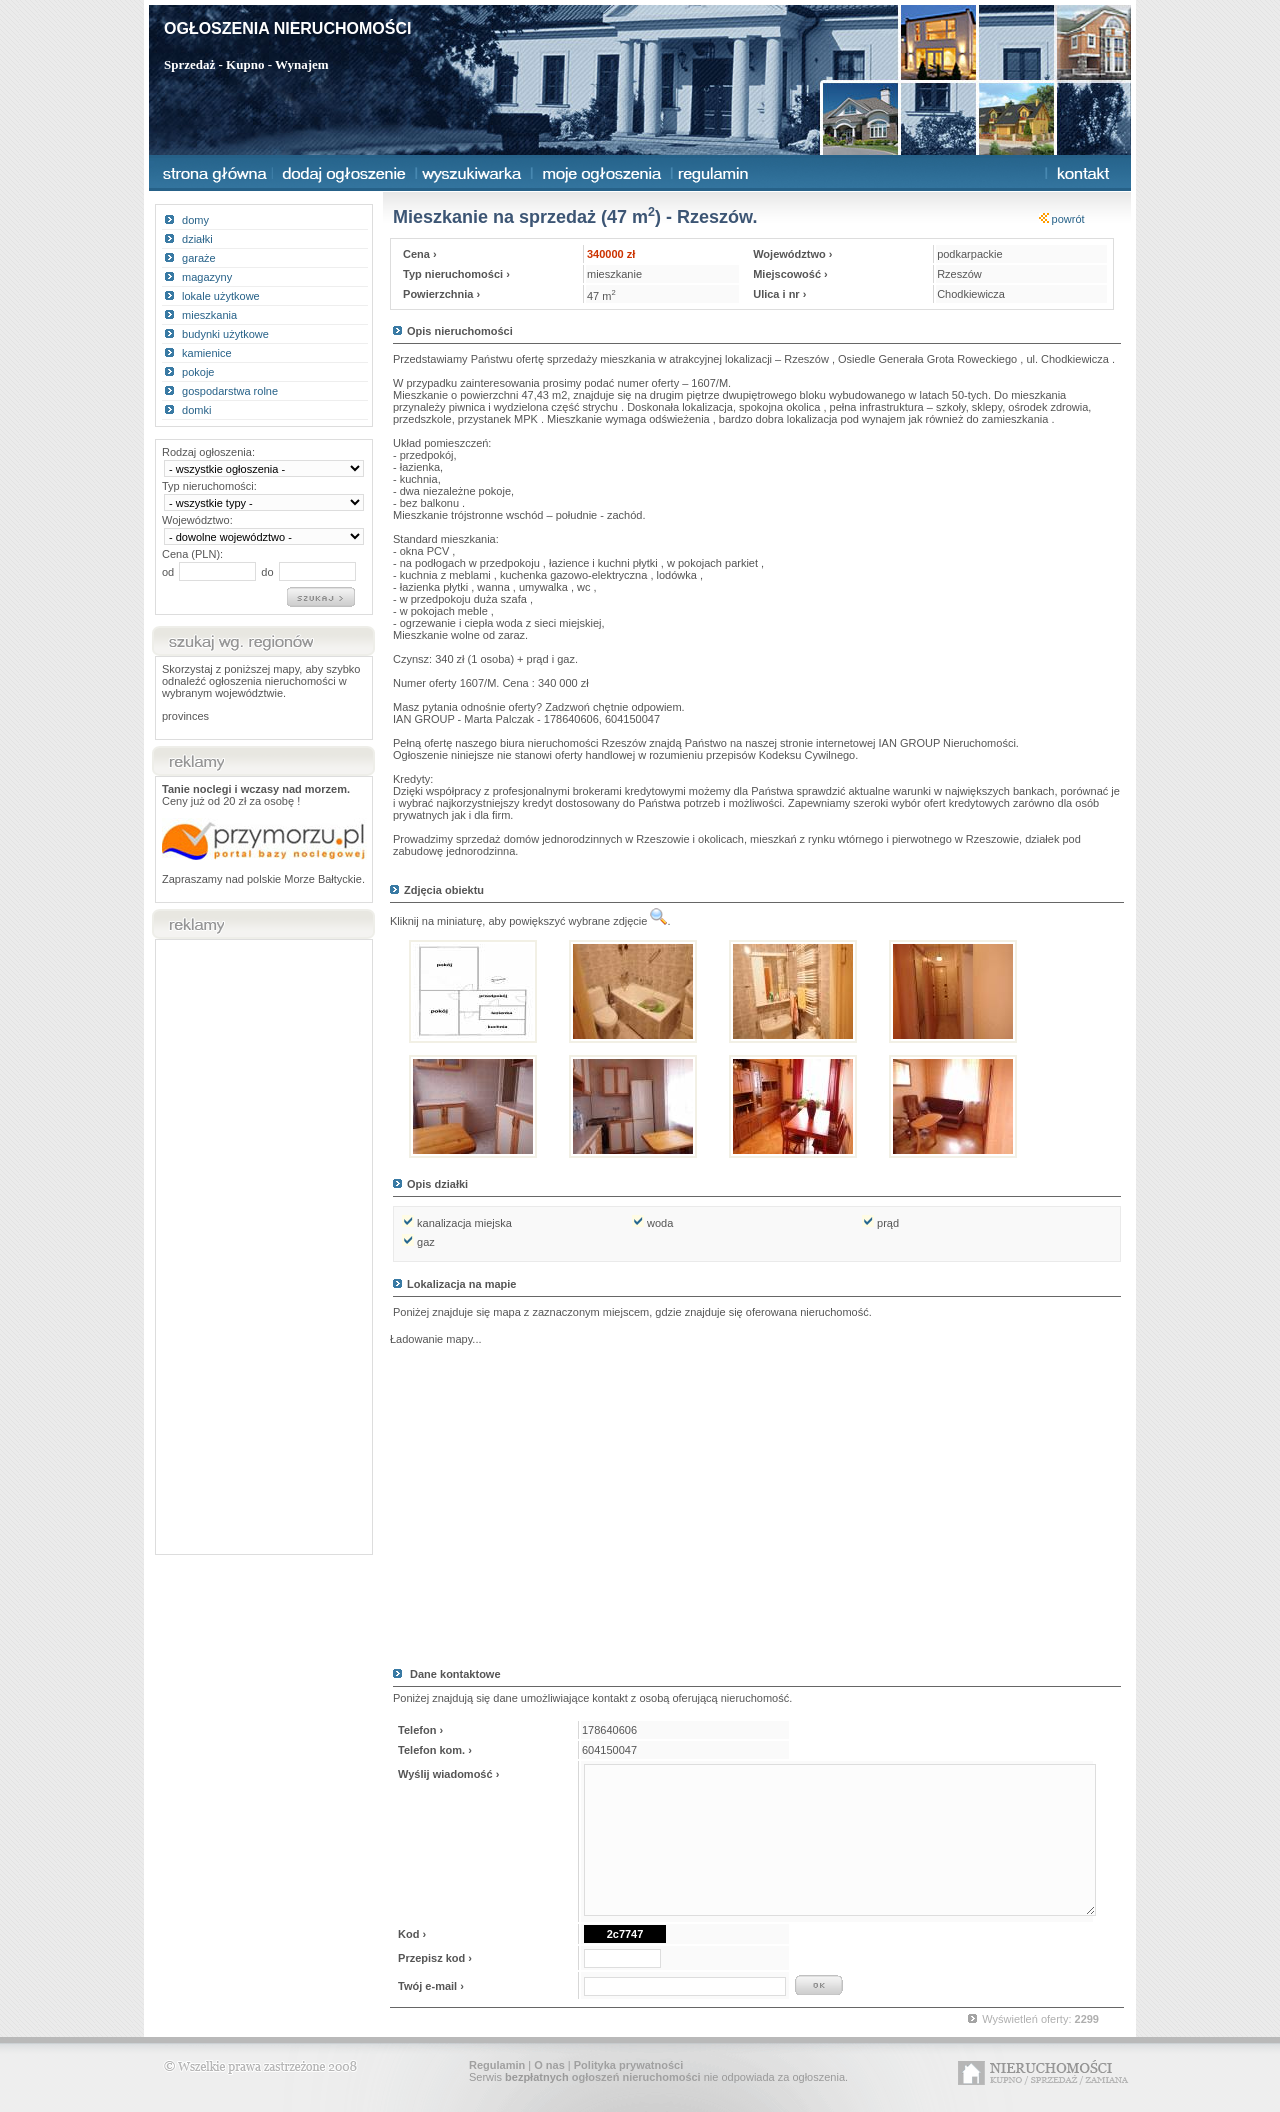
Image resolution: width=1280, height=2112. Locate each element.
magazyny (207, 277)
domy (195, 220)
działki (197, 239)
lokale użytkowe (221, 296)
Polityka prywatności (628, 2065)
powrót (1062, 219)
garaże (199, 258)
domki (196, 410)
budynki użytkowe (225, 334)
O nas (549, 2065)
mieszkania (209, 315)
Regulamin (497, 2065)
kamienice (207, 353)
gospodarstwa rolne (230, 391)
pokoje (198, 372)
